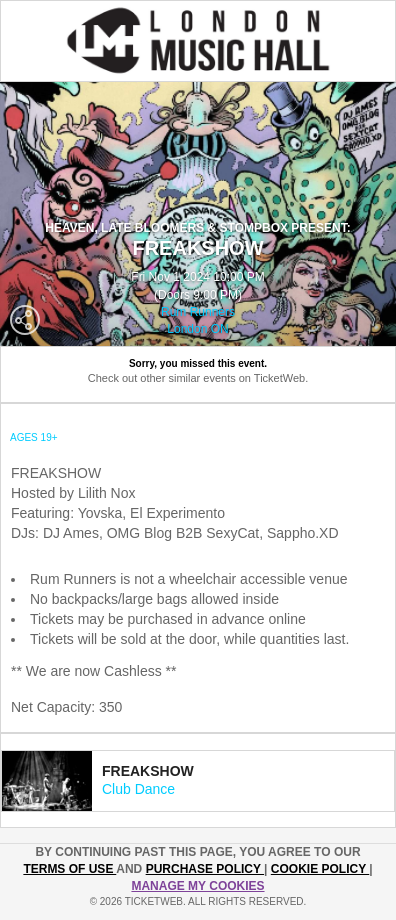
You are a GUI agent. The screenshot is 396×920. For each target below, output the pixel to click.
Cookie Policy (320, 869)
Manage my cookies (197, 886)
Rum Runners (198, 312)
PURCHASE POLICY (205, 869)
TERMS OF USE (69, 869)
